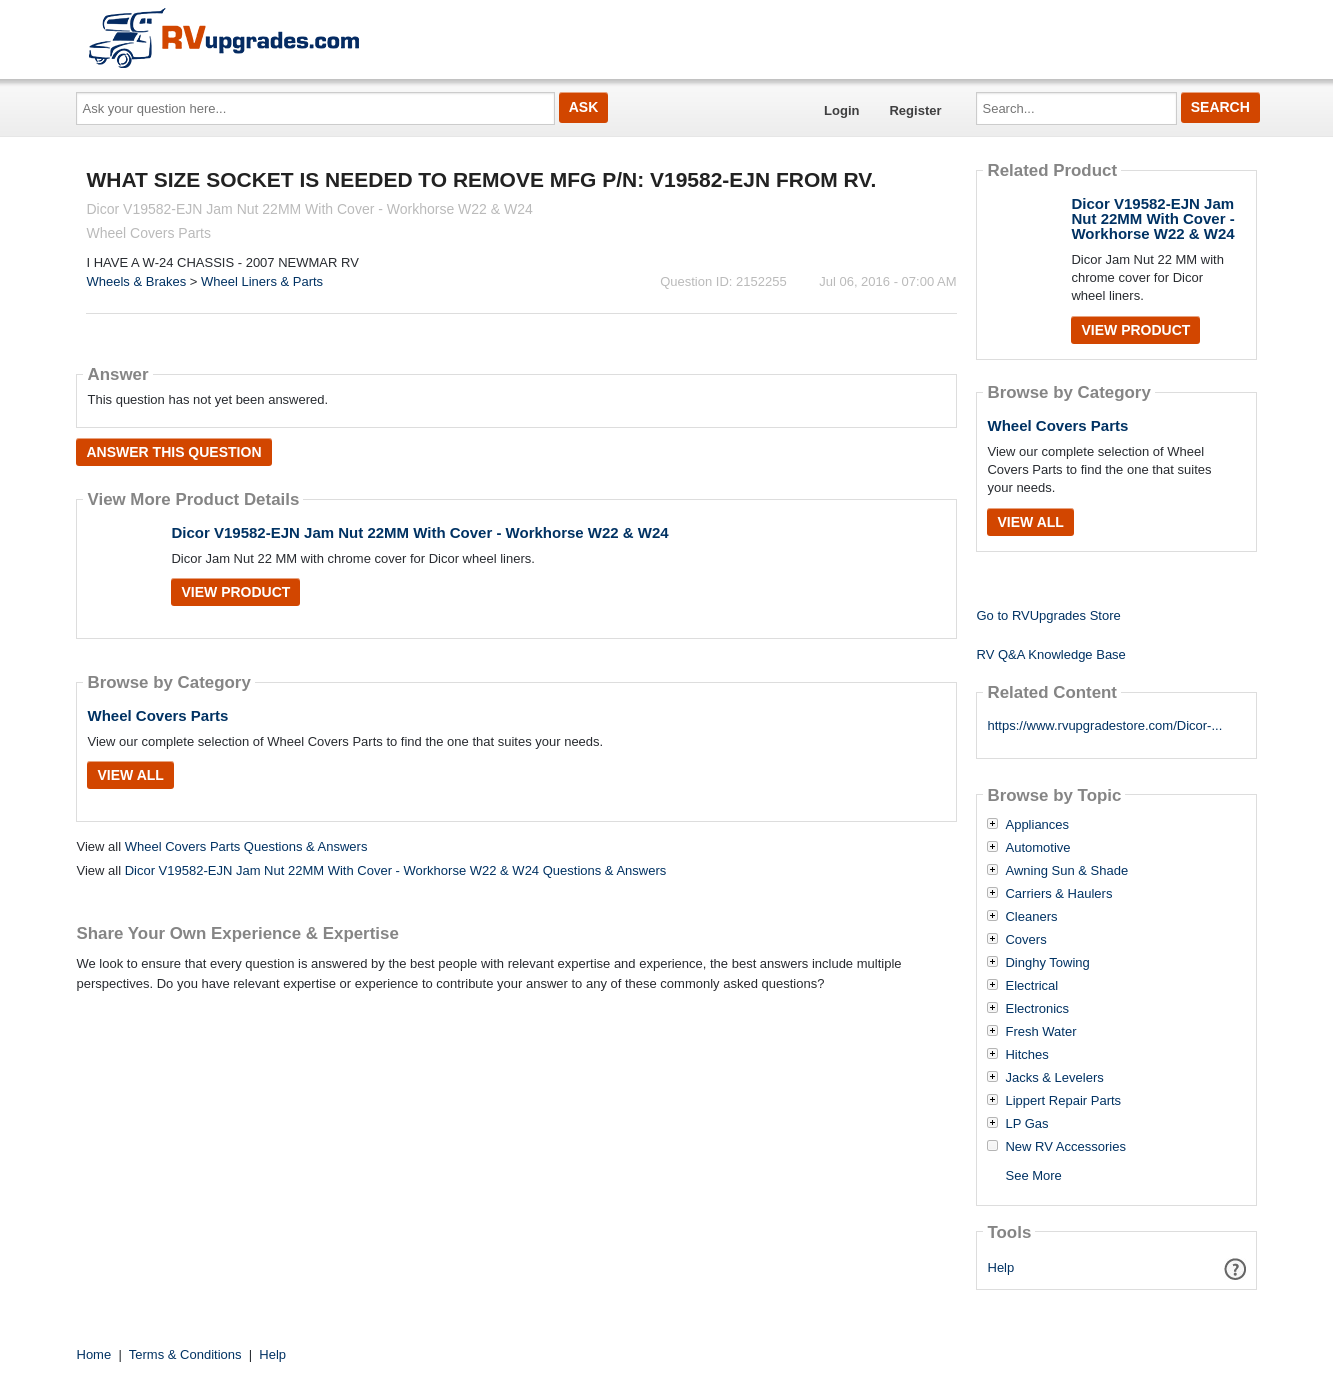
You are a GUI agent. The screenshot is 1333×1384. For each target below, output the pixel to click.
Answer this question (173, 452)
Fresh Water (1040, 1032)
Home (94, 1354)
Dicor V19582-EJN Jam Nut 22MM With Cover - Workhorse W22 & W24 (419, 532)
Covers (1025, 940)
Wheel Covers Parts (157, 715)
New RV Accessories (1065, 1147)
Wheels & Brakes (136, 281)
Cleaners (1031, 917)
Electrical (1031, 986)
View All (130, 775)
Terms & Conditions (185, 1354)
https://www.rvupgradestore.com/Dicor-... (1104, 725)
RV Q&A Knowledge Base (1050, 654)
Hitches (1026, 1055)
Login (841, 110)
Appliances (1037, 825)
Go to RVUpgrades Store (1048, 615)
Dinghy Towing (1047, 963)
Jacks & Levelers (1054, 1078)
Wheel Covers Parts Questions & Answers (246, 846)
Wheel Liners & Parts (262, 281)
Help (1001, 1267)
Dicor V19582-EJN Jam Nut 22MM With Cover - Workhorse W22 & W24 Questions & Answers (396, 870)
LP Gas (1026, 1124)
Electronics (1037, 1009)
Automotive (1037, 848)
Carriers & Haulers (1058, 894)
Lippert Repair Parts (1063, 1101)
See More (1033, 1175)
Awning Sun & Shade (1066, 871)
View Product (235, 592)
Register (915, 110)
